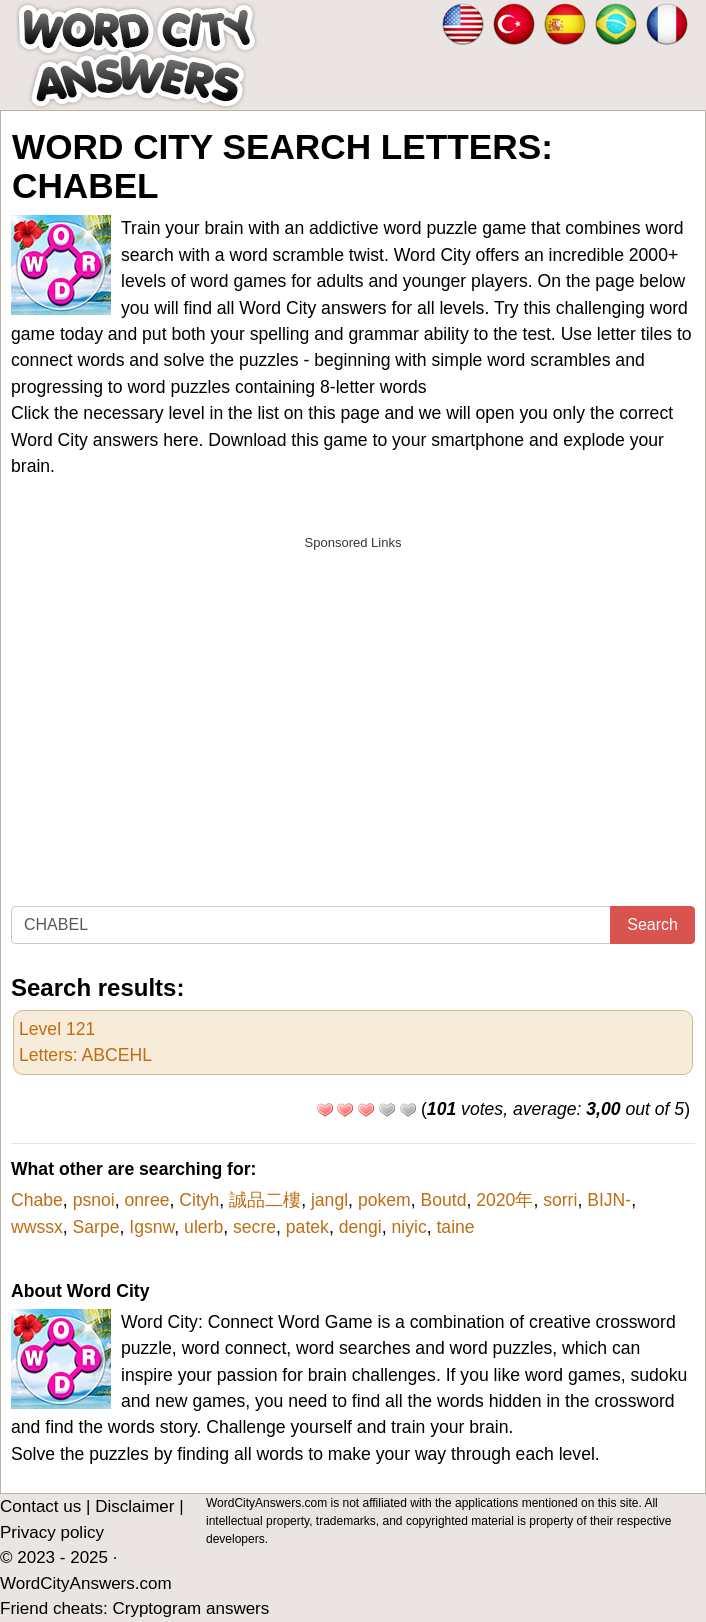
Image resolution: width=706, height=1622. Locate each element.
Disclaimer (134, 1506)
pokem (384, 1200)
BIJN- (609, 1200)
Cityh (199, 1200)
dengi (360, 1227)
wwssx (37, 1227)
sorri (560, 1200)
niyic (409, 1227)
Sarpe (96, 1227)
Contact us (40, 1506)
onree (146, 1200)
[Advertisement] (353, 701)
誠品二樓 (265, 1200)
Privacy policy (52, 1532)
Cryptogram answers (190, 1608)
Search (652, 924)
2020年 (504, 1200)
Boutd (443, 1200)
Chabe (37, 1200)
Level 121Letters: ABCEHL (85, 1042)
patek (307, 1227)
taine (455, 1227)
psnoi (94, 1200)
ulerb (203, 1227)
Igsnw (151, 1227)
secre (254, 1227)
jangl (329, 1200)
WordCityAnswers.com (86, 1583)
